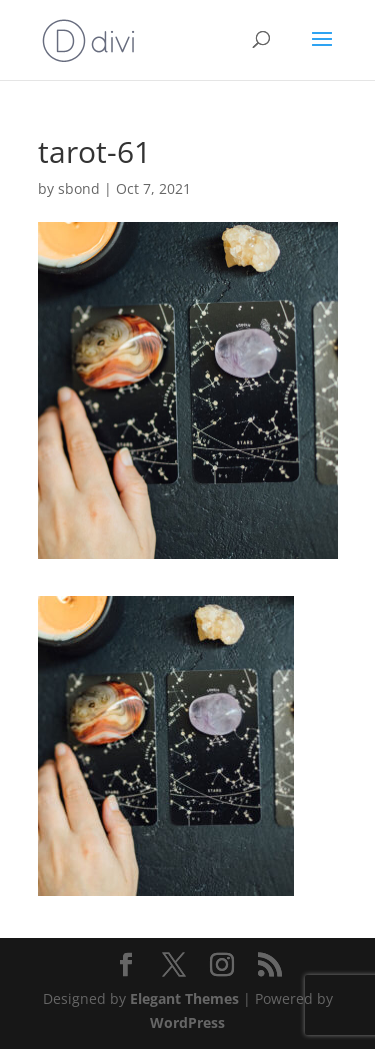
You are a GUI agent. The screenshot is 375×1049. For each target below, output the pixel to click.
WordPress (187, 1022)
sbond (79, 188)
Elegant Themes (184, 998)
